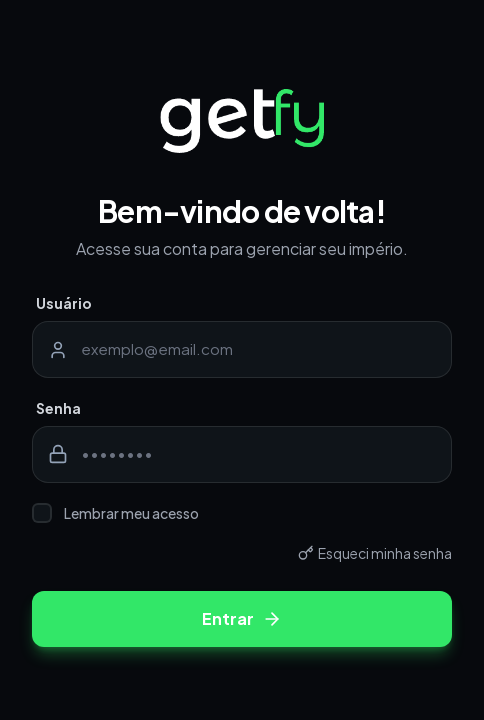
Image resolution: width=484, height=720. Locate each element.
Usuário (64, 303)
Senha (58, 408)
